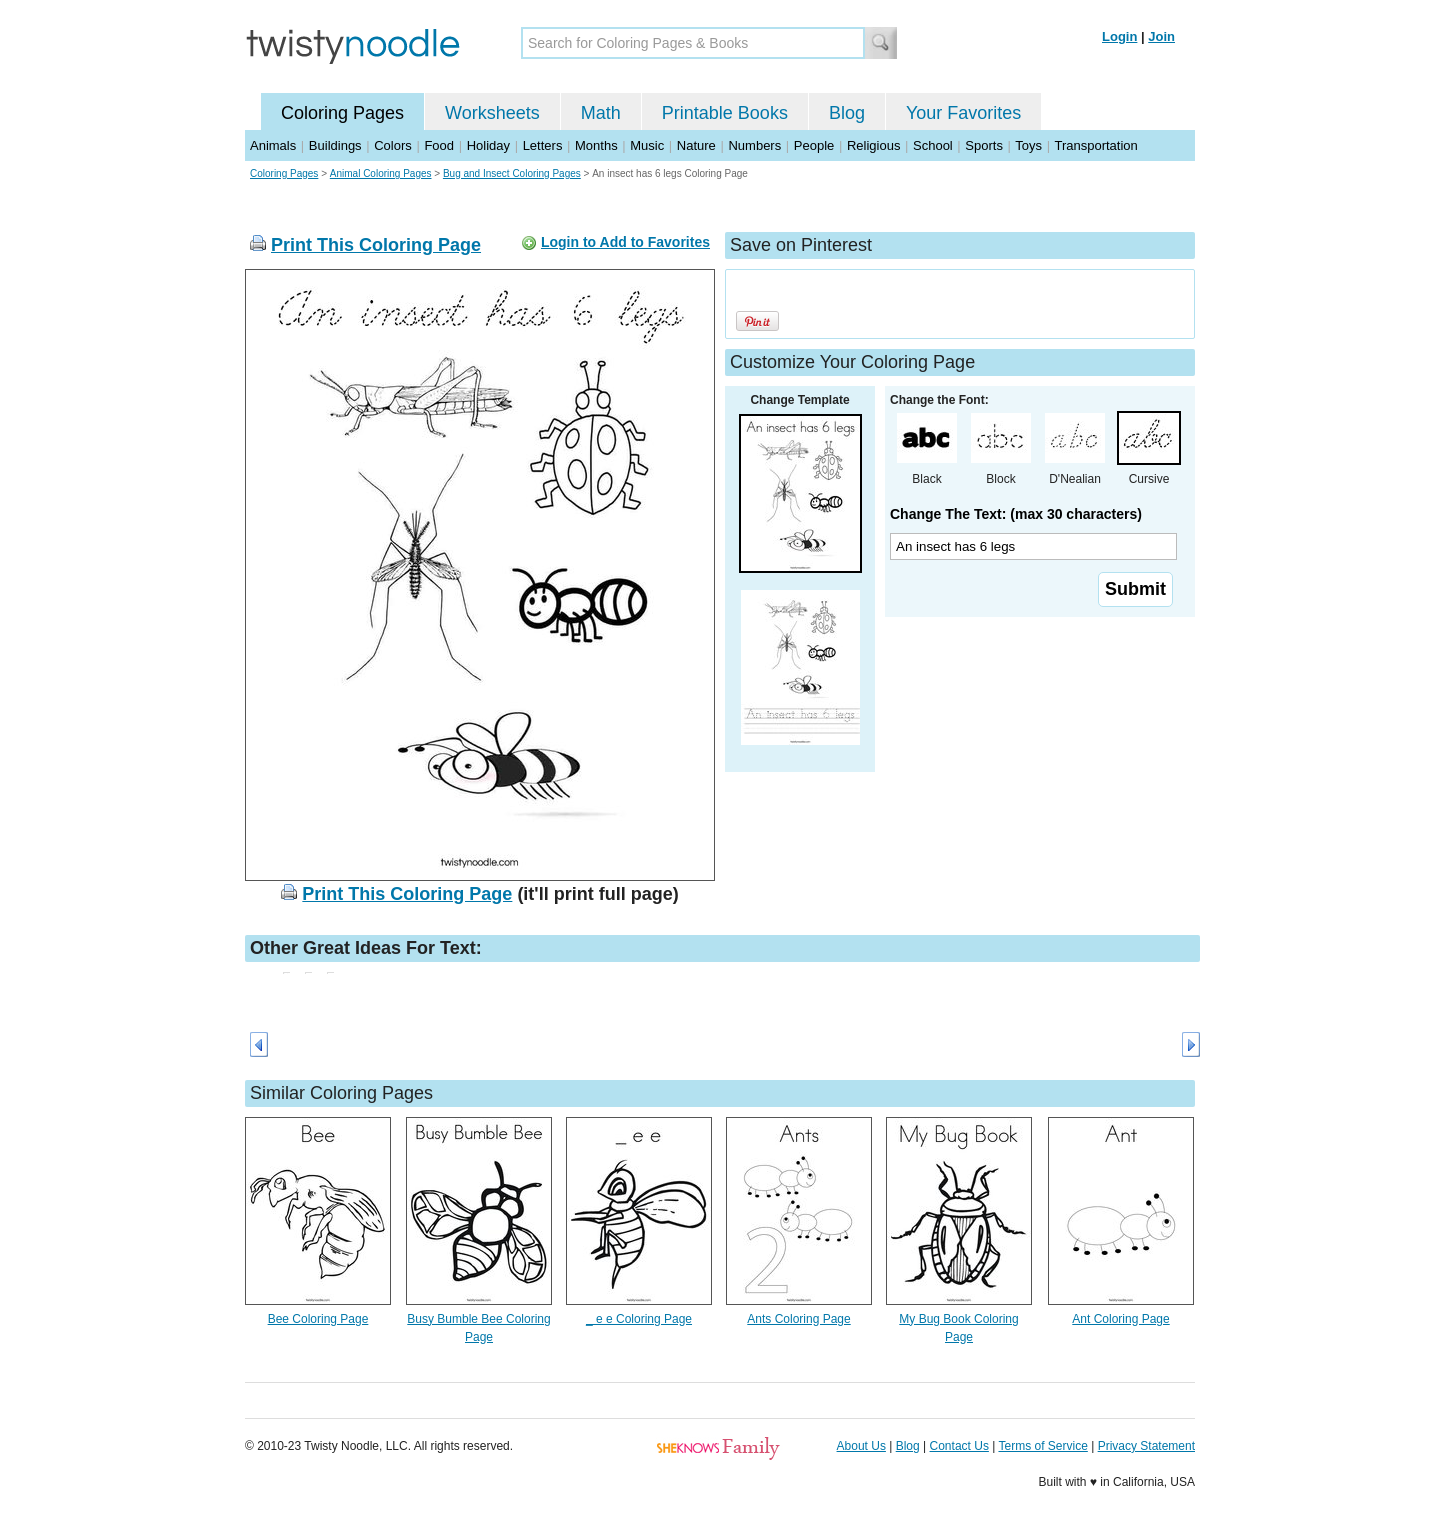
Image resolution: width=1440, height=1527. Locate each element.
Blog (847, 113)
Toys (1028, 145)
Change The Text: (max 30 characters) (1016, 514)
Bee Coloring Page (318, 1319)
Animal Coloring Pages (381, 173)
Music (647, 145)
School (933, 145)
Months (596, 145)
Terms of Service (1042, 1446)
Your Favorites (963, 113)
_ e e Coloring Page (639, 1319)
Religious (873, 145)
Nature (696, 145)
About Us (861, 1446)
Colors (393, 145)
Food (439, 145)
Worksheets (492, 113)
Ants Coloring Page (798, 1319)
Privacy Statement (1146, 1446)
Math (601, 113)
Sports (984, 145)
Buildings (335, 145)
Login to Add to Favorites (625, 242)
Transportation (1095, 145)
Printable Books (725, 113)
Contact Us (959, 1446)
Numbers (754, 145)
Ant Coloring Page (1120, 1319)
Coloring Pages (342, 113)
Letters (543, 145)
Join (1161, 36)
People (814, 145)
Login (1119, 36)
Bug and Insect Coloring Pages (512, 173)
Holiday (488, 145)
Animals (273, 145)
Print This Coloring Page (376, 245)
